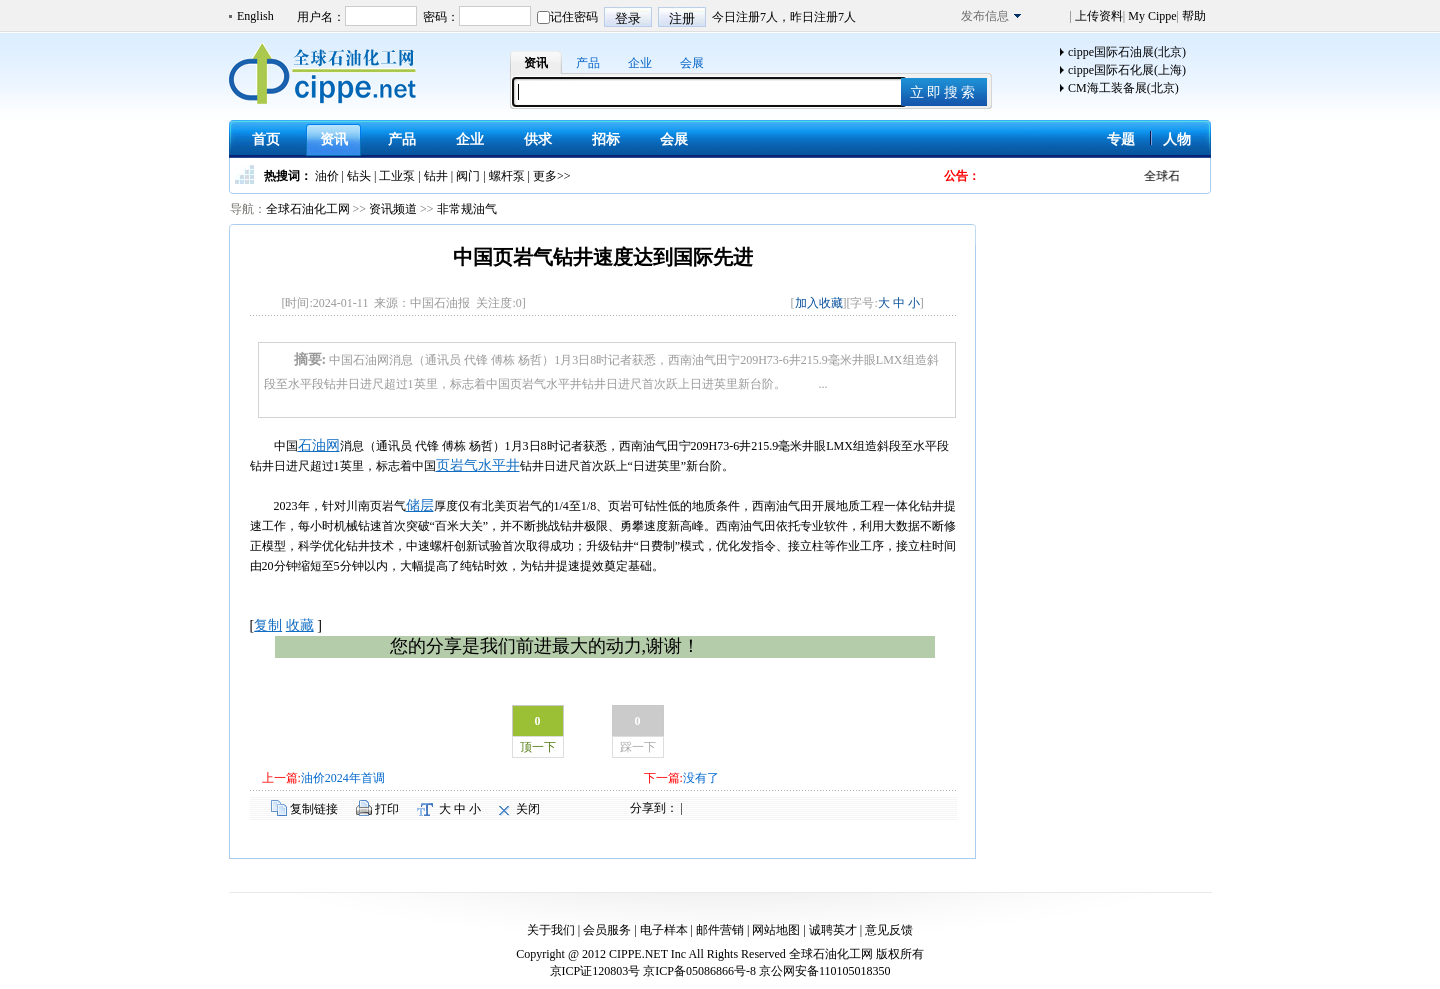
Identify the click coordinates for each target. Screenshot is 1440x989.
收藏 (300, 625)
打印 (387, 809)
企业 (640, 63)
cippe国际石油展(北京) (1127, 52)
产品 (588, 63)
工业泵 (397, 176)
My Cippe (1150, 16)
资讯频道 (393, 209)
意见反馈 (889, 930)
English (255, 16)
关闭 (528, 809)
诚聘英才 (833, 930)
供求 (538, 139)
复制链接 (314, 809)
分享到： (654, 808)
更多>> (552, 176)
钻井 (436, 176)
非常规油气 (467, 209)
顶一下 (538, 747)
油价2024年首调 (343, 778)
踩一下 (638, 747)
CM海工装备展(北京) (1123, 88)
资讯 (536, 63)
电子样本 (664, 930)
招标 (606, 139)
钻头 (359, 176)
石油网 (319, 445)
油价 (327, 176)
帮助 (1192, 16)
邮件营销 (720, 930)
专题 (1121, 139)
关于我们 (551, 930)
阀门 (468, 176)
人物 (1177, 139)
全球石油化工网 (308, 209)
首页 (266, 139)
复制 (268, 625)
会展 (692, 63)
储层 (420, 505)
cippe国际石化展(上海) (1127, 70)
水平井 (499, 465)
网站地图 (776, 930)
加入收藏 (819, 303)
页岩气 (457, 465)
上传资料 (1097, 16)
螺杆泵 (507, 176)
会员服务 (607, 930)
